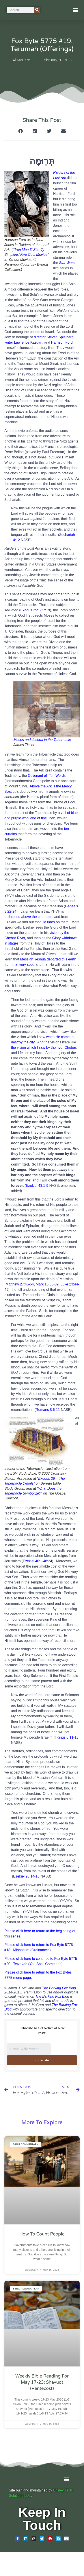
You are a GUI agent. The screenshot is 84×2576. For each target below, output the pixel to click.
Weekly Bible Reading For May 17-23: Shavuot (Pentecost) (42, 2382)
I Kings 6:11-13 (66, 1737)
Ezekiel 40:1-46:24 (37, 1561)
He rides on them (55, 922)
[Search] (37, 10)
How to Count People (41, 2234)
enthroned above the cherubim (28, 917)
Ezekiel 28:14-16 (26, 1876)
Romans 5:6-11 (48, 1410)
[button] (75, 10)
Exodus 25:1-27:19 (35, 610)
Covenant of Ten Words (46, 775)
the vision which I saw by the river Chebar (43, 1047)
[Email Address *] (29, 2049)
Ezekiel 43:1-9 (37, 1185)
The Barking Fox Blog (59, 1988)
